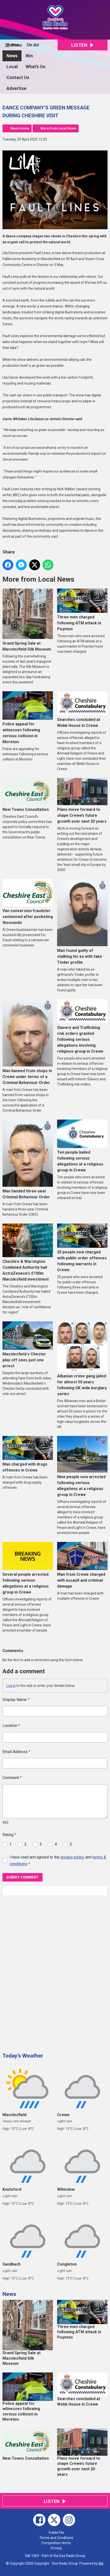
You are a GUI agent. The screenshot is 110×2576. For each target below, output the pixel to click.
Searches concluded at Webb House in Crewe (82, 709)
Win (29, 55)
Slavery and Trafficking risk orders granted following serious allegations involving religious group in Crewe (82, 1026)
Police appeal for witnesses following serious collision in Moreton (27, 717)
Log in (11, 1686)
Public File (56, 2533)
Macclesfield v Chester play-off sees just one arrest (27, 1344)
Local (12, 66)
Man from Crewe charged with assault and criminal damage (82, 1565)
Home (12, 44)
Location (11, 1725)
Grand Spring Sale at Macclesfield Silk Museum (27, 620)
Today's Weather (22, 2056)
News (12, 55)
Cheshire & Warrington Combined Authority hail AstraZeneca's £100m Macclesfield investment (27, 1253)
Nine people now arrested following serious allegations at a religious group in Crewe (82, 1466)
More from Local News (58, 128)
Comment (12, 1777)
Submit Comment (22, 1877)
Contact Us (17, 77)
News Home (19, 128)
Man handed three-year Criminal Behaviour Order (27, 1159)
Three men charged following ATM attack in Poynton (82, 610)
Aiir (101, 2563)
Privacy (56, 2548)
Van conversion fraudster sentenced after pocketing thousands (27, 902)
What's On (35, 66)
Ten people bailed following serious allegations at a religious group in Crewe (82, 1146)
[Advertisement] (39, 1972)
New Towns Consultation (27, 795)
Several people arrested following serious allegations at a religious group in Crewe (27, 1568)
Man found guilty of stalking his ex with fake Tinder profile (82, 922)
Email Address (16, 1751)
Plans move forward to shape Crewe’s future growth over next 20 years (82, 801)
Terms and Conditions (56, 2538)
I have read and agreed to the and (57, 1860)
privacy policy (72, 1857)
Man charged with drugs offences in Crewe (27, 1454)
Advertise (16, 88)
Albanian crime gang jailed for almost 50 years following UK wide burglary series (82, 1358)
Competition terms (56, 2543)
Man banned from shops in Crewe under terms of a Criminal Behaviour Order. (27, 1042)
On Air (33, 44)
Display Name (15, 1699)
